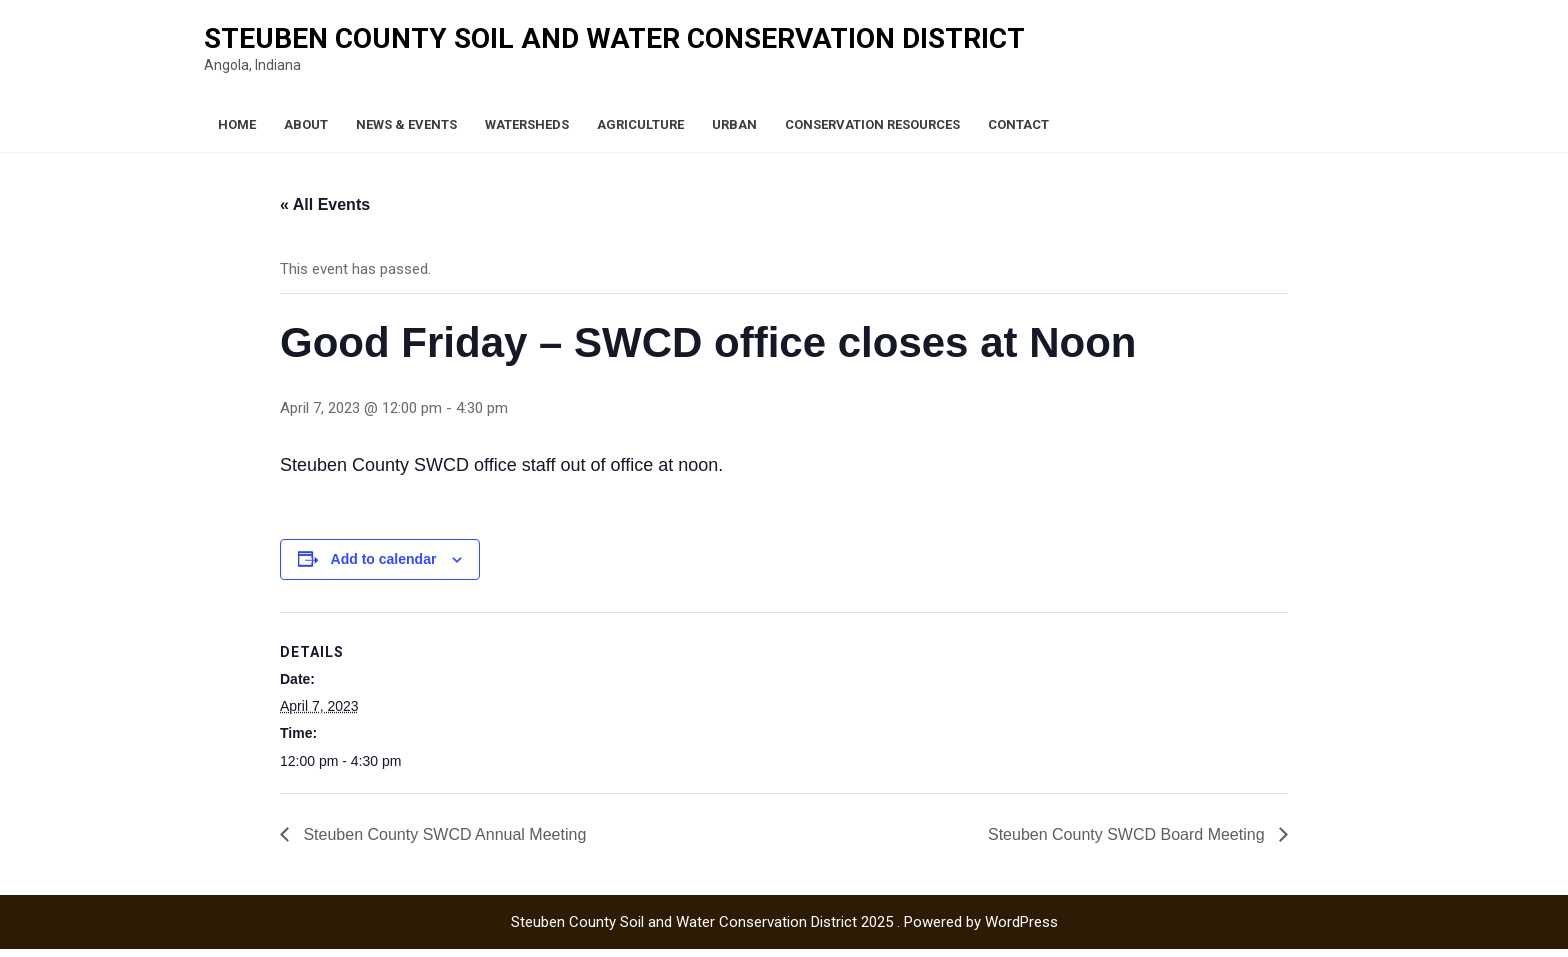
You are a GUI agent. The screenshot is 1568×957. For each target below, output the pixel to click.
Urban (734, 124)
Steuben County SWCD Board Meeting (1128, 834)
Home (237, 124)
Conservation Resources (872, 124)
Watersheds (527, 124)
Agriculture (640, 124)
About (306, 124)
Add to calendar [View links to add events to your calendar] (384, 559)
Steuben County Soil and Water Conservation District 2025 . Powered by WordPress (784, 922)
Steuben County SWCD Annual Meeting (442, 834)
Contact (1018, 124)
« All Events (325, 204)
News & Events (406, 124)
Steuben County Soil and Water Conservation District (614, 38)
